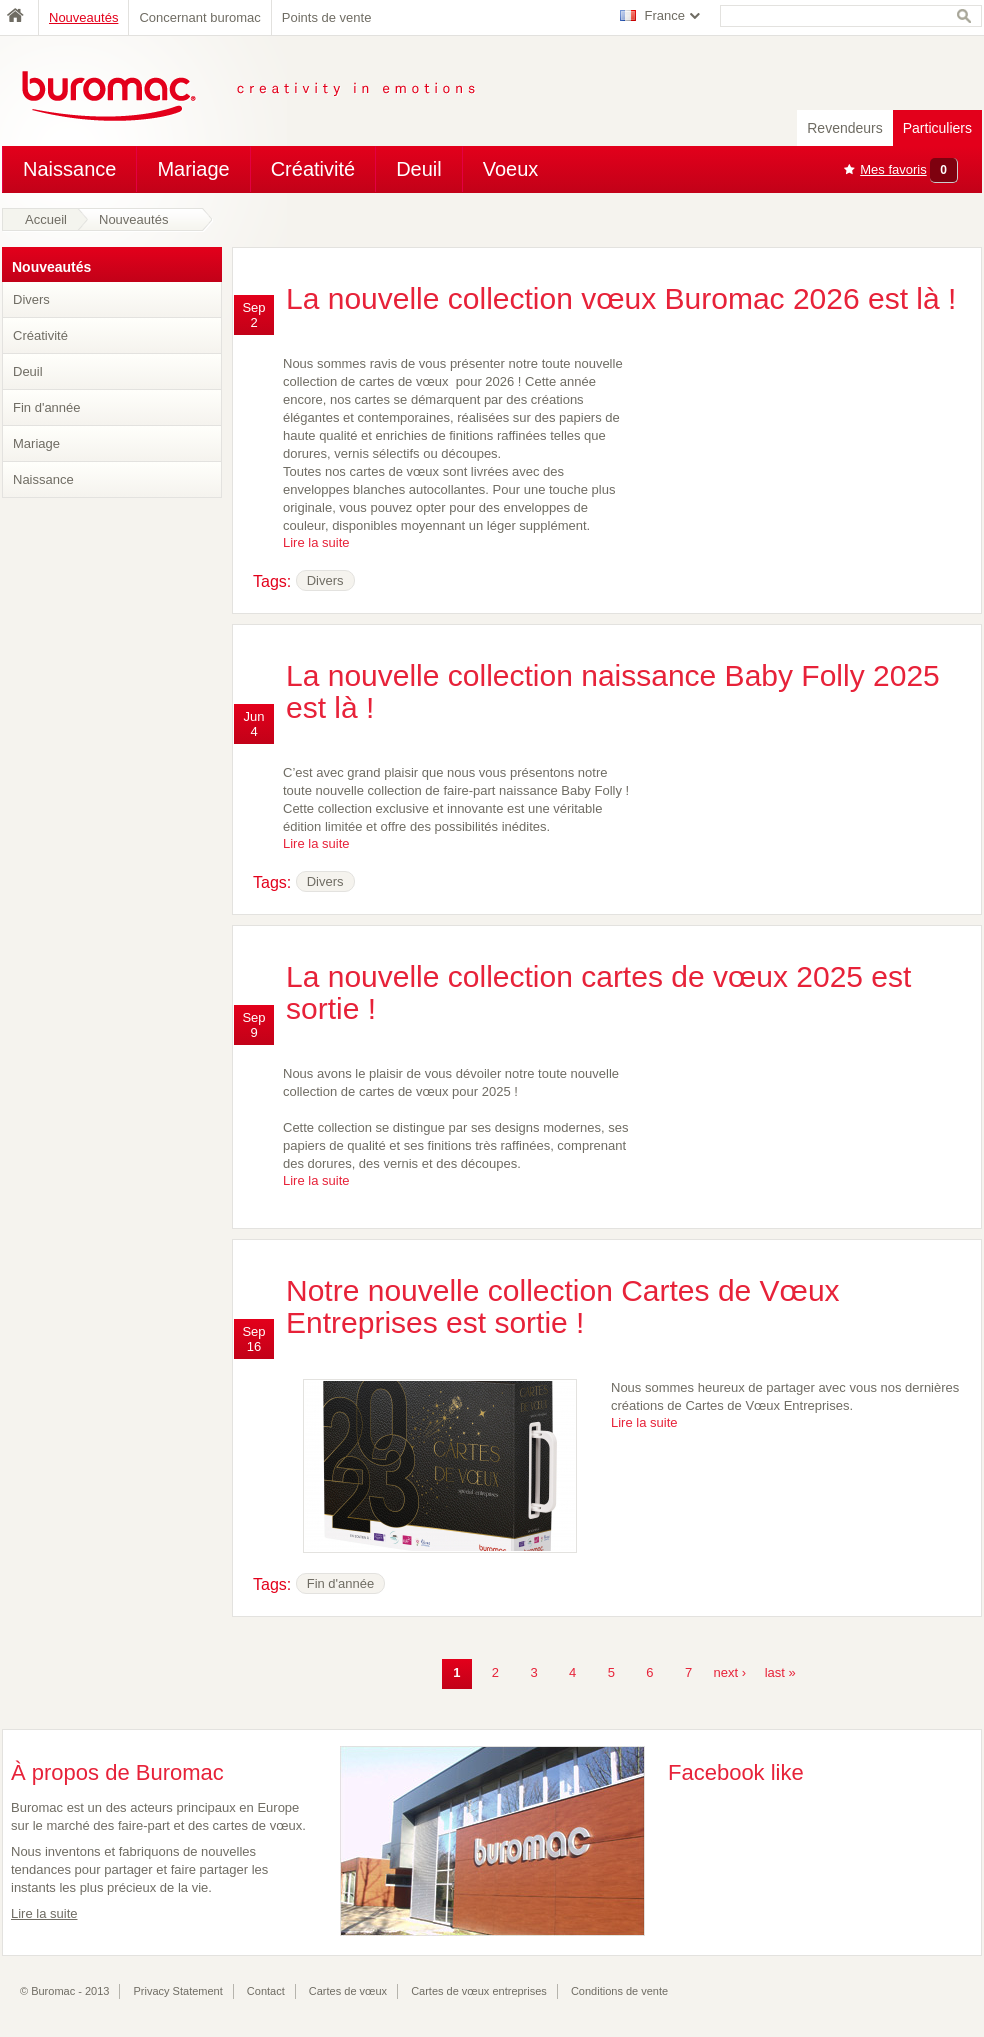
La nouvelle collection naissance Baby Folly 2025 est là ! (613, 691)
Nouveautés (83, 17)
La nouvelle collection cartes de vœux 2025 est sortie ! (598, 992)
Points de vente (327, 17)
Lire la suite (316, 542)
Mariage (193, 169)
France (665, 15)
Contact (266, 1991)
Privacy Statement (178, 1991)
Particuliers (937, 128)
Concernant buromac (199, 17)
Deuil (419, 169)
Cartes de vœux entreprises (479, 1991)
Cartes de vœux (348, 1991)
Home (20, 17)
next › (730, 1672)
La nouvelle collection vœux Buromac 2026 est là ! (621, 298)
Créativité (313, 169)
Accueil (46, 219)
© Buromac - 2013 (64, 1991)
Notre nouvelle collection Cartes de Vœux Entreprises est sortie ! (563, 1306)
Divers (31, 299)
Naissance (69, 169)
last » (780, 1672)
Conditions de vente (619, 1991)
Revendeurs (845, 128)
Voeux (511, 169)
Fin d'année (47, 407)
